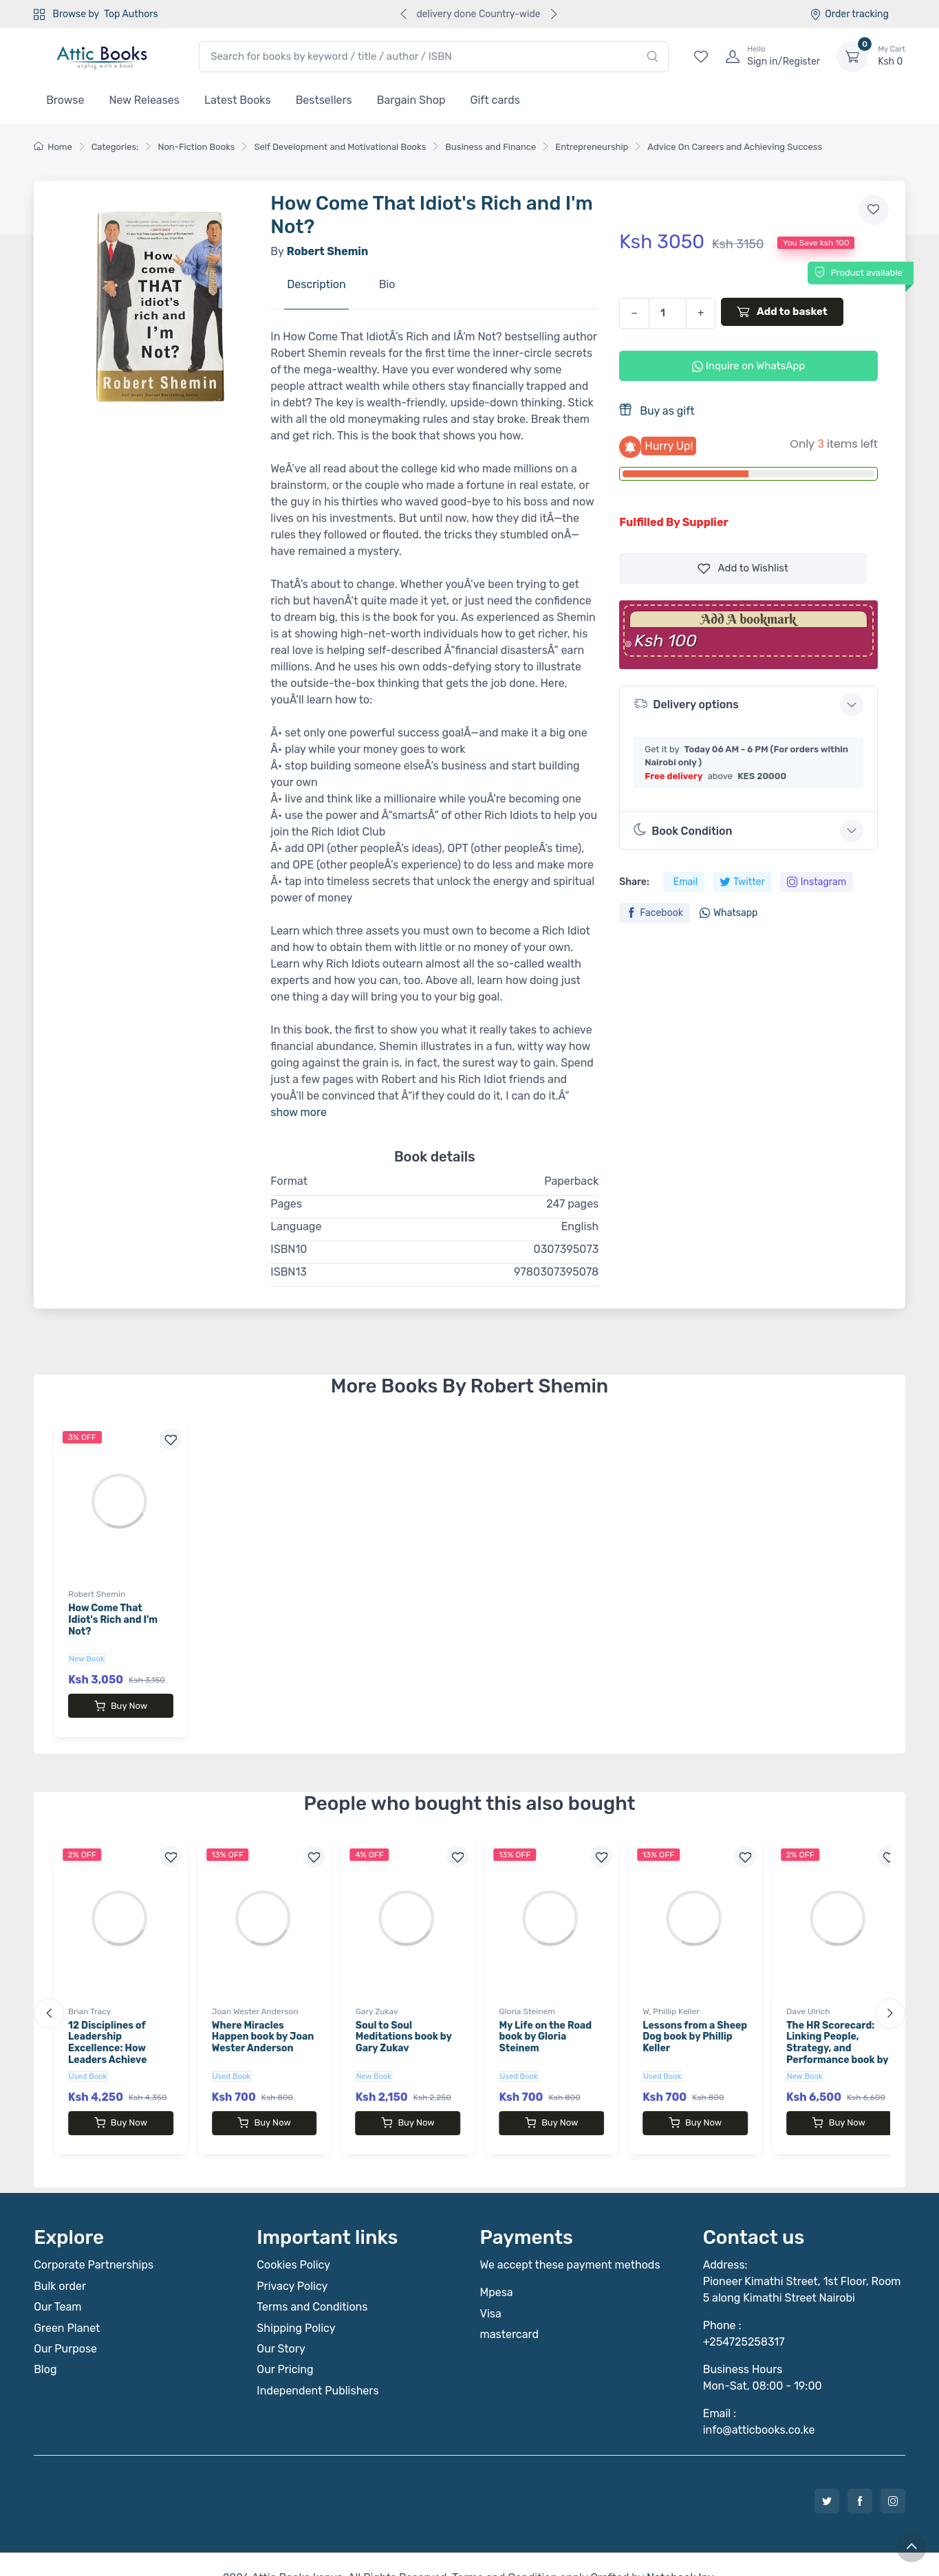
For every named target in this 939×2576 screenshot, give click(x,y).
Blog (45, 2341)
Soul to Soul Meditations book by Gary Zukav (404, 2023)
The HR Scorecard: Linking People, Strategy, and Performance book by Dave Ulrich (837, 2035)
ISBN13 (288, 1271)
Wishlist (743, 568)
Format (288, 1181)
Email (685, 882)
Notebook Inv (680, 2550)
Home (53, 147)
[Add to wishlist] (874, 210)
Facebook (654, 913)
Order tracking (849, 14)
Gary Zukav (377, 1997)
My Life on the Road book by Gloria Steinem (545, 2023)
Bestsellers (324, 100)
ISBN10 (288, 1249)
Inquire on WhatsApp (748, 366)
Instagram (816, 882)
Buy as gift (656, 410)
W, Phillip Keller (671, 1997)
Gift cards (495, 100)
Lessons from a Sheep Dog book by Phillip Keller (695, 2023)
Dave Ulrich (808, 1997)
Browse (65, 100)
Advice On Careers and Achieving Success (734, 147)
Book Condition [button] (683, 830)
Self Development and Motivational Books (340, 147)
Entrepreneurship (591, 147)
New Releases (144, 100)
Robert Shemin (96, 1594)
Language (295, 1226)
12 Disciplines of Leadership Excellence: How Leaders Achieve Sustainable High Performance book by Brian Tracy (119, 2046)
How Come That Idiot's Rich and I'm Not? (113, 1619)
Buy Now (120, 1706)
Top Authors (131, 14)
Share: (634, 882)
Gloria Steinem (526, 1997)
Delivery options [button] (686, 704)
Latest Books (237, 100)
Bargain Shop (411, 100)
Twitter (742, 882)
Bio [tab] (387, 284)
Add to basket (782, 311)
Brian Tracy (89, 1997)
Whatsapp (728, 913)
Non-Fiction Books (196, 147)
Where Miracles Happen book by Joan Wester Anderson (263, 2023)
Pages (286, 1203)
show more (298, 1112)
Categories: (115, 147)
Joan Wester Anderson (255, 1997)
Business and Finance (490, 147)
